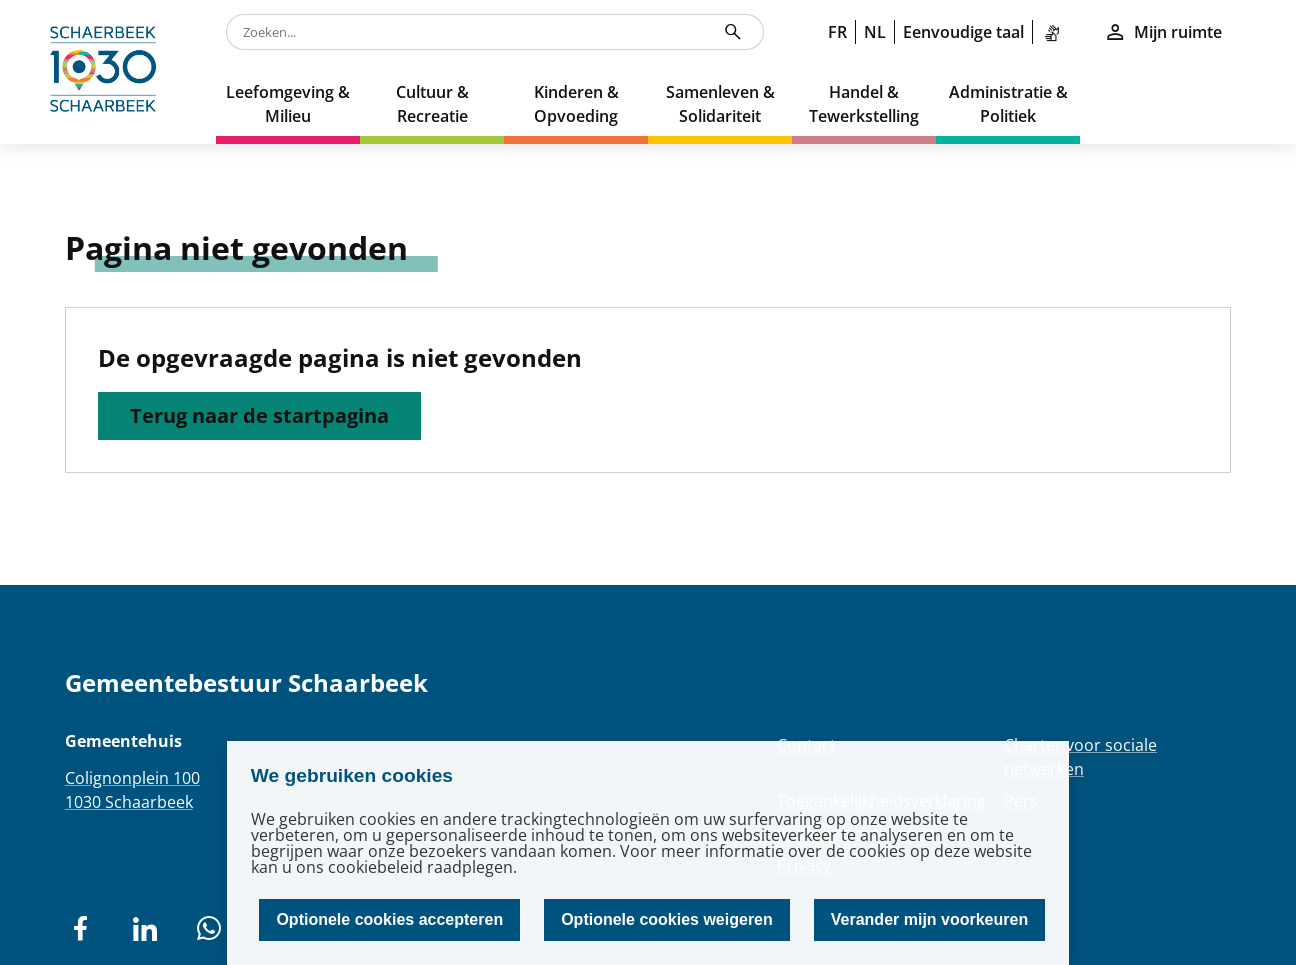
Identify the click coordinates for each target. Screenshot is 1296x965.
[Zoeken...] (733, 32)
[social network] (81, 929)
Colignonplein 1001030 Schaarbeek (132, 790)
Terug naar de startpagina (259, 415)
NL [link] (875, 32)
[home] (108, 72)
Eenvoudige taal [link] (963, 32)
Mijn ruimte (1163, 32)
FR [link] (837, 32)
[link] (1056, 32)
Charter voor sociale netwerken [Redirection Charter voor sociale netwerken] (1080, 757)
